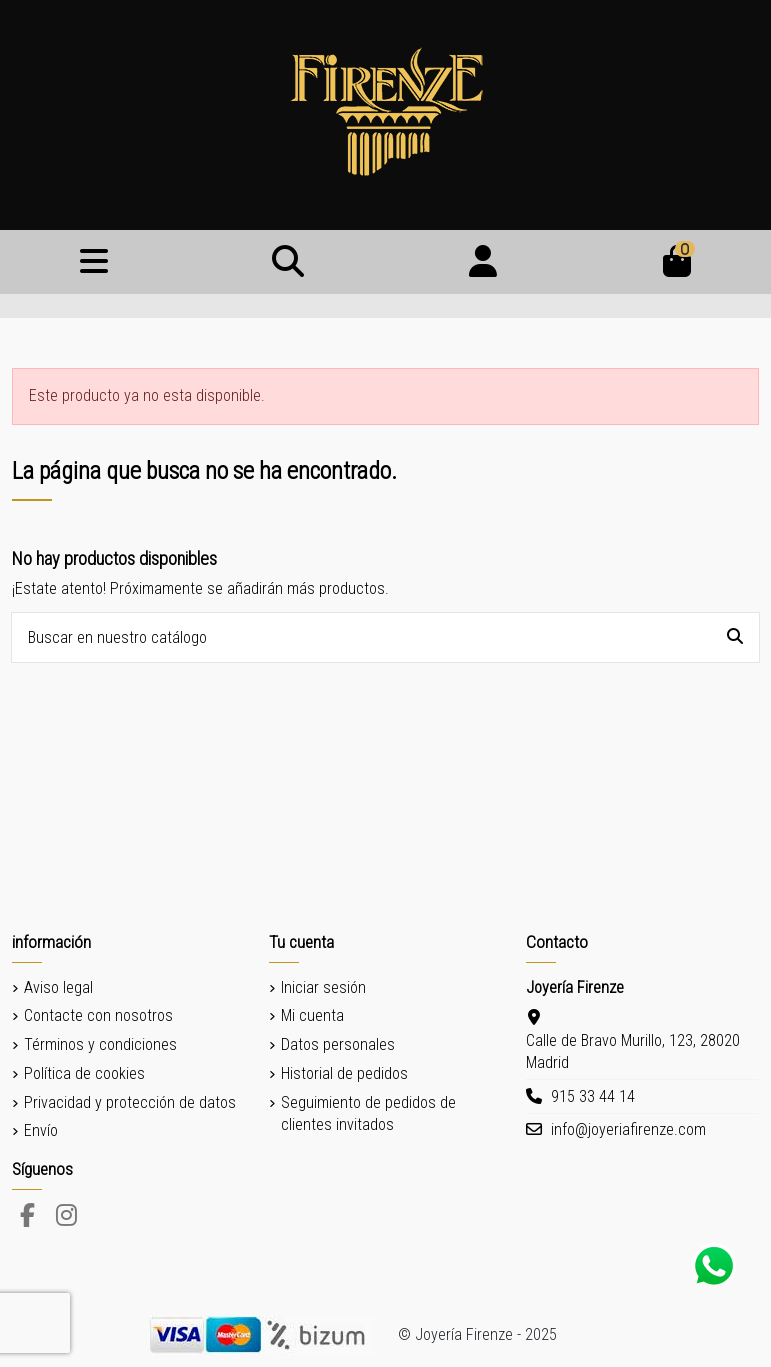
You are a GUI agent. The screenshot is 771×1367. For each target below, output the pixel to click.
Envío (41, 1130)
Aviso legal (58, 987)
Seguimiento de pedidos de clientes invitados (368, 1113)
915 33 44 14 (593, 1096)
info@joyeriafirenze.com (628, 1129)
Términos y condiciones (100, 1044)
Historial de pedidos (344, 1073)
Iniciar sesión (323, 987)
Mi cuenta (312, 1015)
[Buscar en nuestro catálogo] (735, 638)
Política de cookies (84, 1073)
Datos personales (338, 1044)
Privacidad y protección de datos (130, 1102)
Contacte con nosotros (98, 1015)
